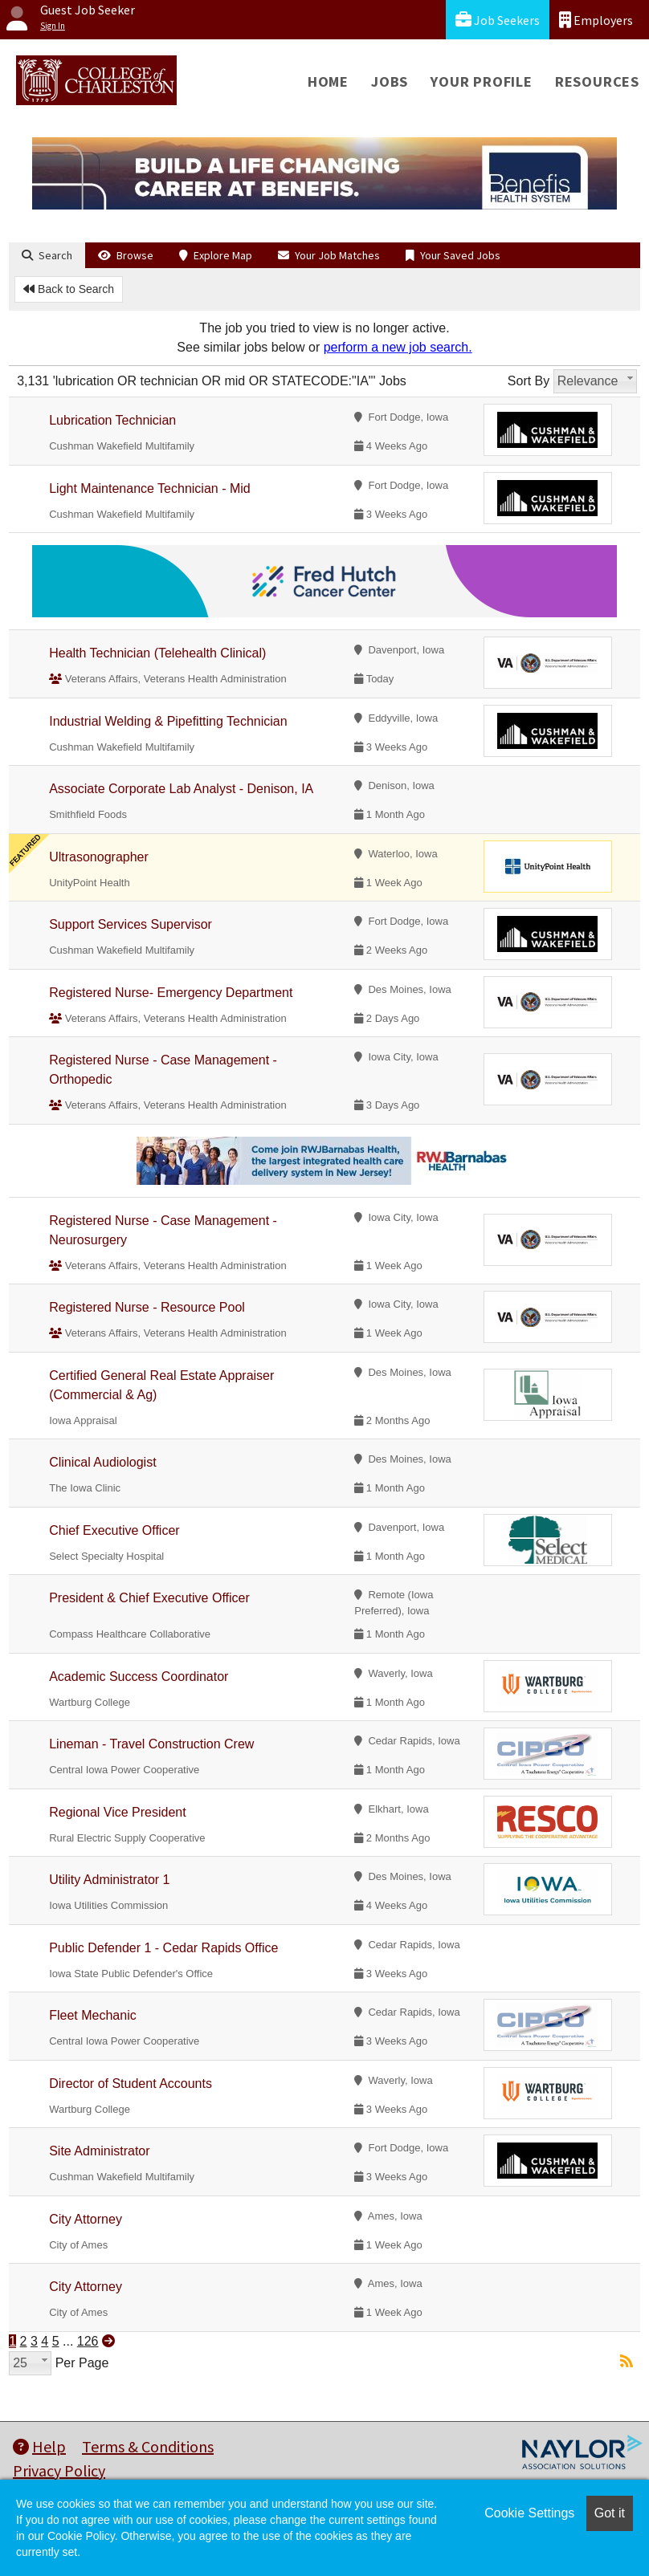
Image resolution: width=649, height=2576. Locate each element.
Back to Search (68, 289)
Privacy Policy (59, 2470)
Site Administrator (99, 2151)
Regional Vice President (117, 1812)
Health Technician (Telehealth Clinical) (157, 653)
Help (39, 2446)
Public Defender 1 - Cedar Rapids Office (163, 1948)
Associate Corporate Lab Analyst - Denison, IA (181, 789)
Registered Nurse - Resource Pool (147, 1307)
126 (88, 2341)
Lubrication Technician (112, 420)
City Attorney (85, 2219)
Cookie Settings (529, 2513)
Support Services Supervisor (130, 924)
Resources (597, 81)
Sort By (528, 381)
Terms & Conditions (148, 2446)
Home (328, 81)
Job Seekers (497, 20)
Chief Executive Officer (114, 1530)
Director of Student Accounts (130, 2083)
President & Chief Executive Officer (149, 1598)
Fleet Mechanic (93, 2015)
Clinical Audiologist (102, 1462)
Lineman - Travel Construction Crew (151, 1744)
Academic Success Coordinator (138, 1676)
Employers (596, 20)
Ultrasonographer (99, 857)
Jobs (389, 81)
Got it (609, 2513)
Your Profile (482, 81)
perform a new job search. (398, 347)
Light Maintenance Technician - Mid (150, 488)
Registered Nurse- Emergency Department (170, 992)
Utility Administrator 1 (109, 1879)
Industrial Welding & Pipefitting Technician (168, 721)
